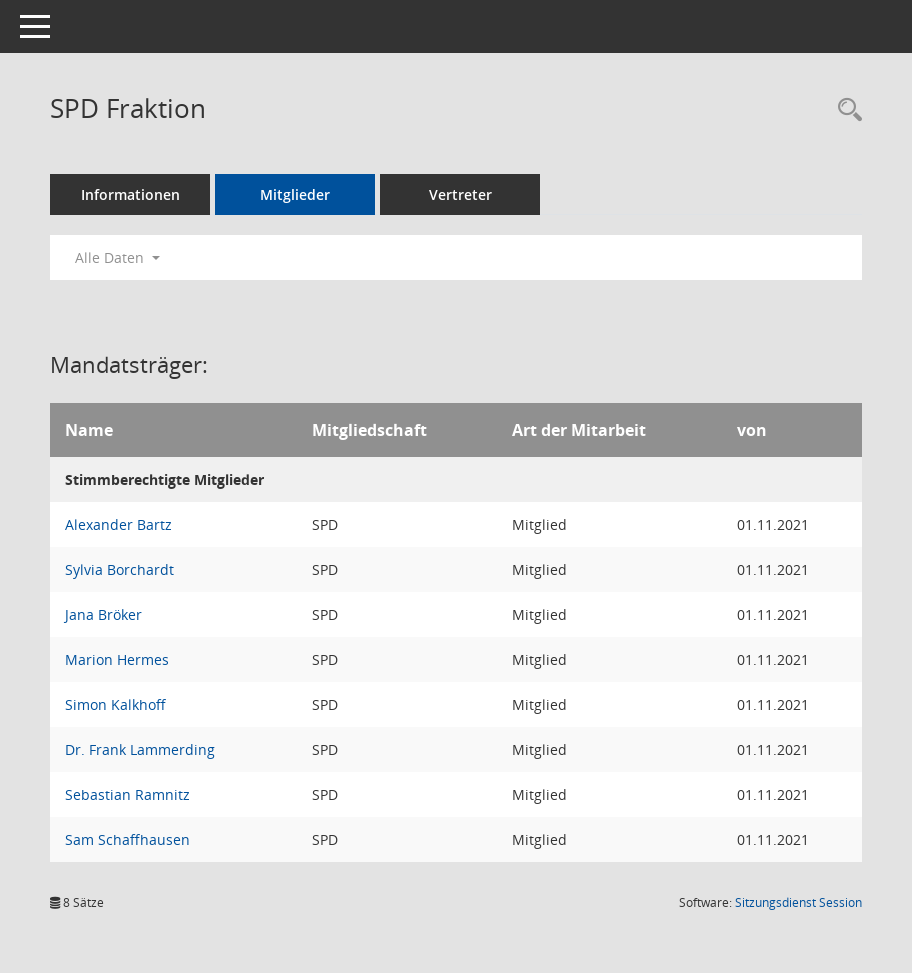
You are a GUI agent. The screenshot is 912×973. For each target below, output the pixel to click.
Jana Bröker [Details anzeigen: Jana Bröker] (103, 614)
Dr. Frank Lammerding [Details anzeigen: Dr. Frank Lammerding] (140, 749)
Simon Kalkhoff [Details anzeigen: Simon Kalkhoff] (115, 704)
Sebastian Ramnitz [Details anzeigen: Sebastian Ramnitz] (127, 794)
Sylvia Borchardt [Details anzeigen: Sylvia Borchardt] (119, 569)
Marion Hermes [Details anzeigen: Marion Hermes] (117, 659)
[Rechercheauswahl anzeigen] (845, 110)
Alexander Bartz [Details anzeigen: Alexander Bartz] (118, 524)
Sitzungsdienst (798, 902)
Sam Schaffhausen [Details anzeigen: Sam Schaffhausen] (127, 839)
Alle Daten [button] (117, 257)
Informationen (130, 194)
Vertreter (460, 194)
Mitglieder (295, 194)
